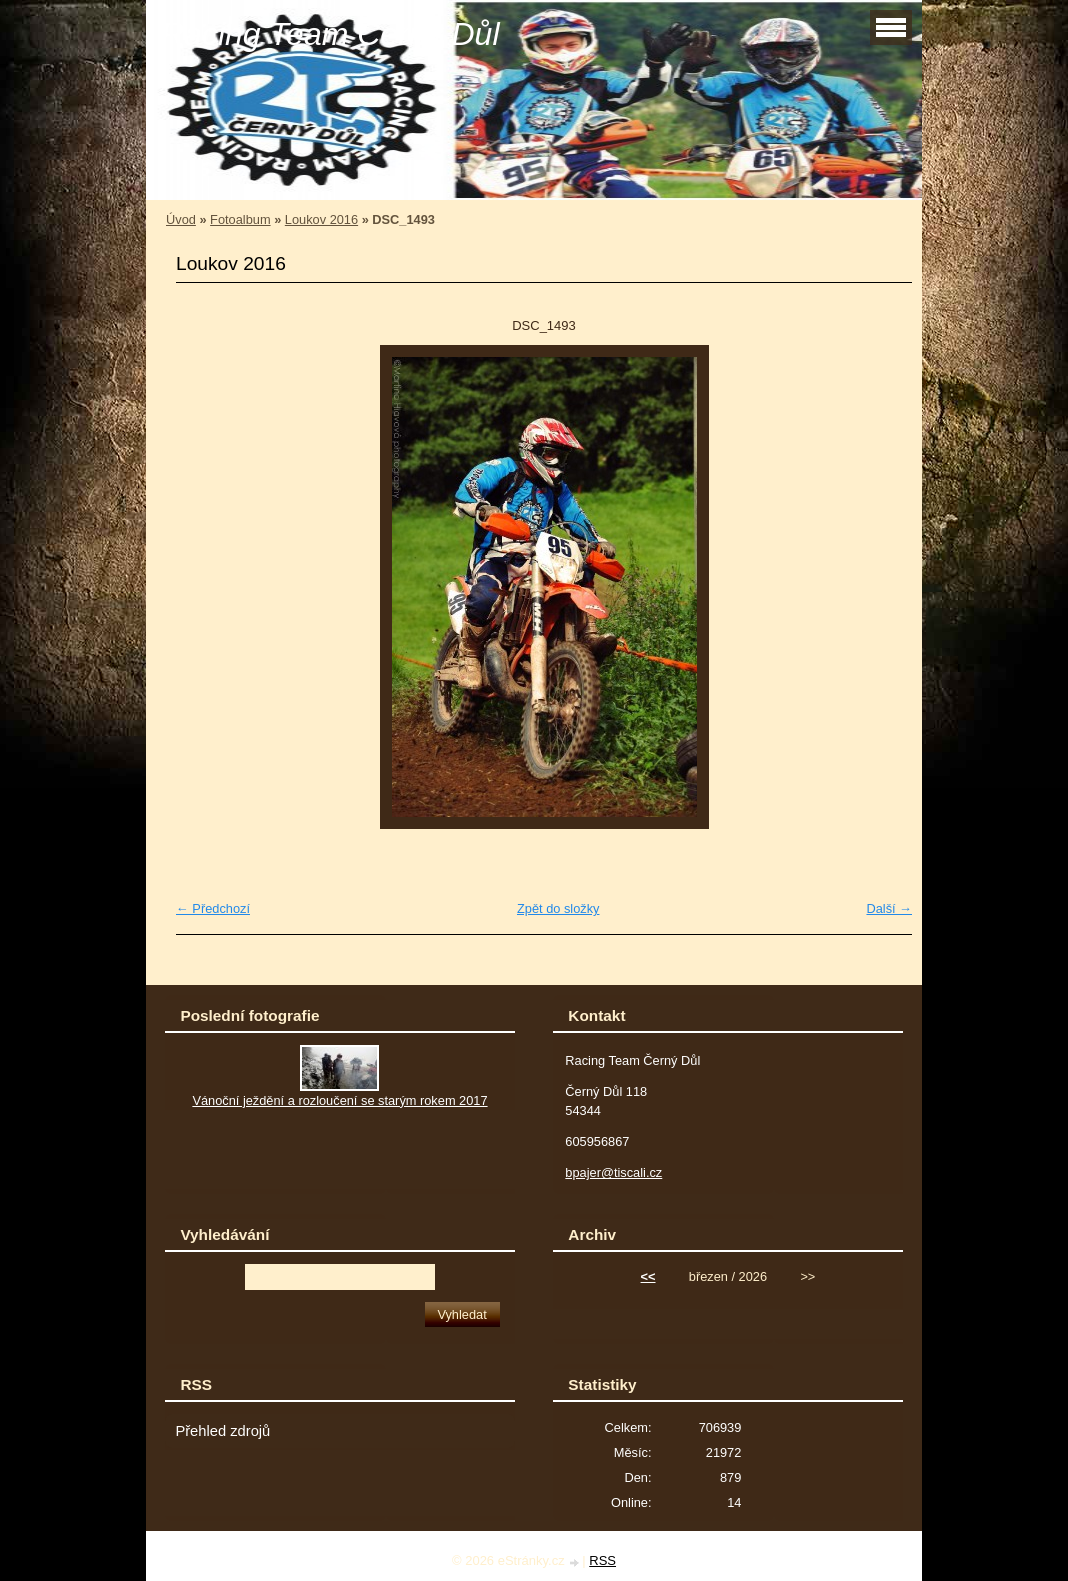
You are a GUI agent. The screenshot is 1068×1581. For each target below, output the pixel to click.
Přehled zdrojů (222, 1431)
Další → (889, 908)
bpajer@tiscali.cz (613, 1172)
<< (648, 1276)
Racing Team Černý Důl (330, 34)
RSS (602, 1560)
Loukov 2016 (321, 219)
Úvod (181, 219)
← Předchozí (213, 908)
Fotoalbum (240, 219)
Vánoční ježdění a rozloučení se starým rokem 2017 (339, 1100)
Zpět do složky (558, 908)
